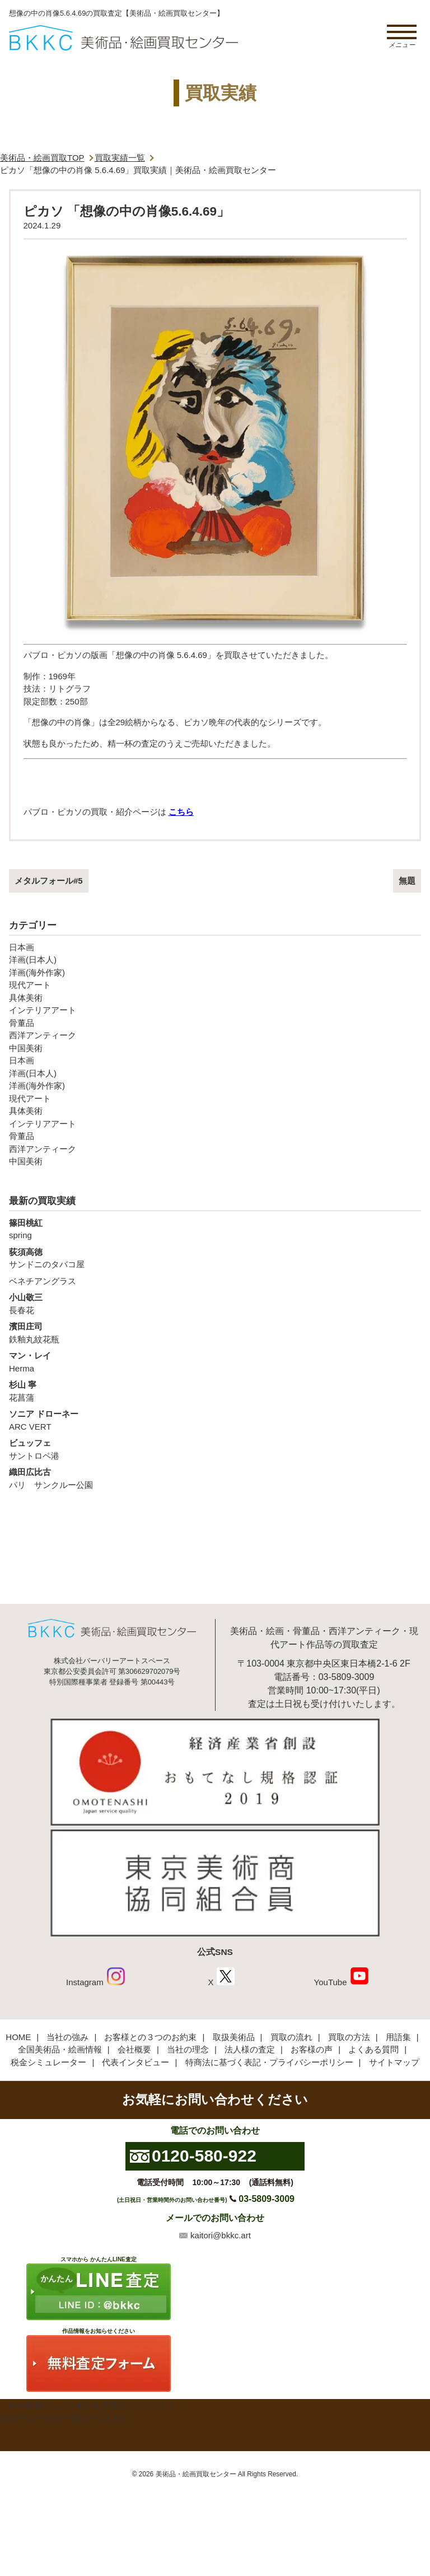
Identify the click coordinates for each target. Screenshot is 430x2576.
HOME (18, 2037)
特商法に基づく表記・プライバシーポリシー (269, 2062)
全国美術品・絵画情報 (60, 2049)
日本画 (21, 947)
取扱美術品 (234, 2037)
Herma (215, 1361)
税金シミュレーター (48, 2062)
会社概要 (134, 2049)
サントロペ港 (215, 1448)
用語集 (398, 2037)
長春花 (215, 1303)
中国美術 (26, 1048)
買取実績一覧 (120, 157)
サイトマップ (394, 2062)
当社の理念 (188, 2049)
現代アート (30, 985)
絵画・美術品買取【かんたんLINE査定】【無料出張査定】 (123, 37)
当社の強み (67, 2037)
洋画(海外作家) (37, 972)
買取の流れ (291, 2037)
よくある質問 (373, 2049)
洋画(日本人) (33, 959)
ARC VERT (215, 1419)
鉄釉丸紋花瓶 (215, 1332)
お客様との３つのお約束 (150, 2037)
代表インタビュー (135, 2062)
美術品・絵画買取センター (196, 2474)
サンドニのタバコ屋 (215, 1258)
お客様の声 (312, 2049)
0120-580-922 (204, 2155)
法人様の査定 (250, 2049)
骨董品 (21, 1023)
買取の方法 (349, 2037)
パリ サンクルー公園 (215, 1478)
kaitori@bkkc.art (220, 2235)
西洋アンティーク (42, 1035)
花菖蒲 (215, 1390)
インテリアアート (42, 1010)
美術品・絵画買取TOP (42, 157)
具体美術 (26, 997)
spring (215, 1228)
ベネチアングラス (42, 1281)
